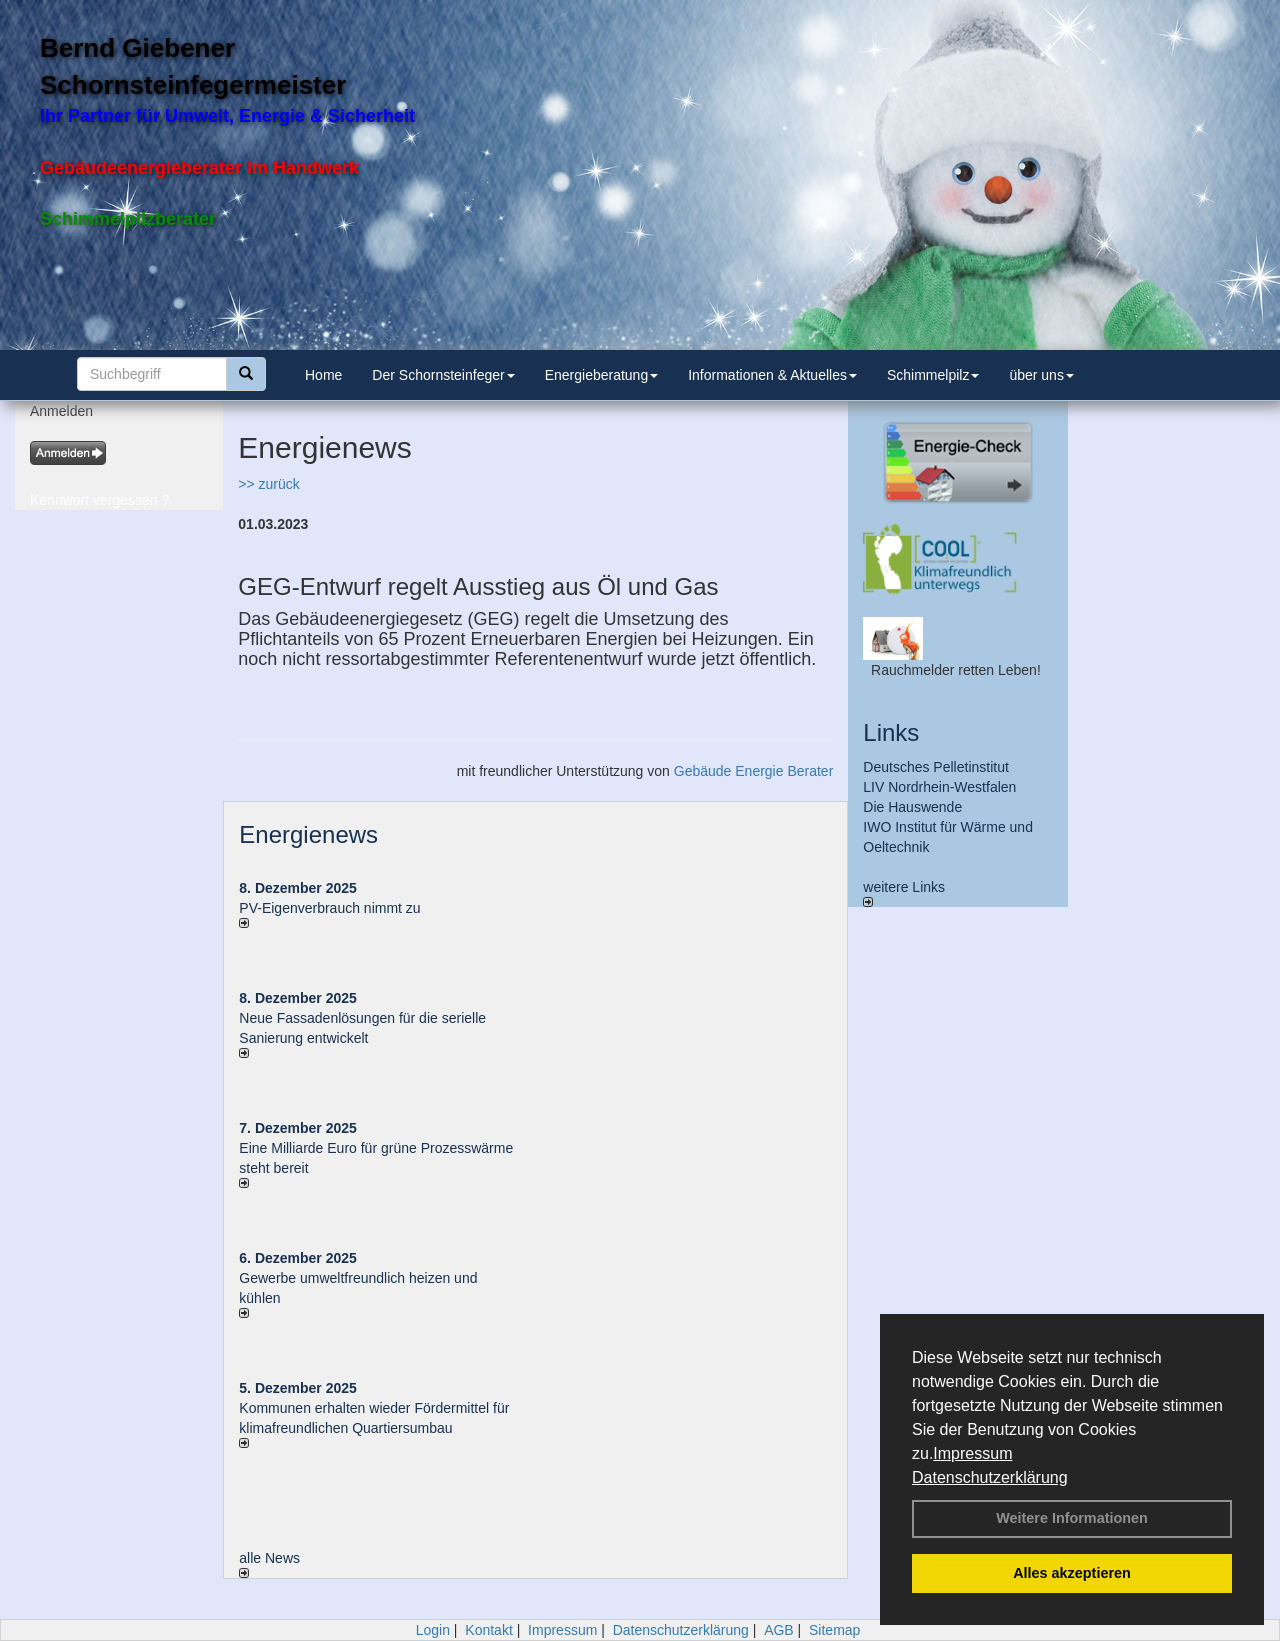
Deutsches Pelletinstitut (936, 767)
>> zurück (268, 484)
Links (891, 732)
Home (323, 375)
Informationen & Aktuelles (772, 375)
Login (433, 1630)
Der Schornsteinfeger (443, 375)
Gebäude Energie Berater (754, 771)
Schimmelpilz (933, 375)
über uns (1041, 375)
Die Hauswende (912, 807)
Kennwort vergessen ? (99, 500)
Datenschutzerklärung (990, 1477)
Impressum (972, 1453)
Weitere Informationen (1072, 1518)
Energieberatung (602, 375)
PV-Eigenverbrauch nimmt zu (329, 908)
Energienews (308, 834)
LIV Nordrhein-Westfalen (939, 787)
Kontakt (488, 1630)
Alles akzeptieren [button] (1072, 1573)
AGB (779, 1630)
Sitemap (834, 1630)
